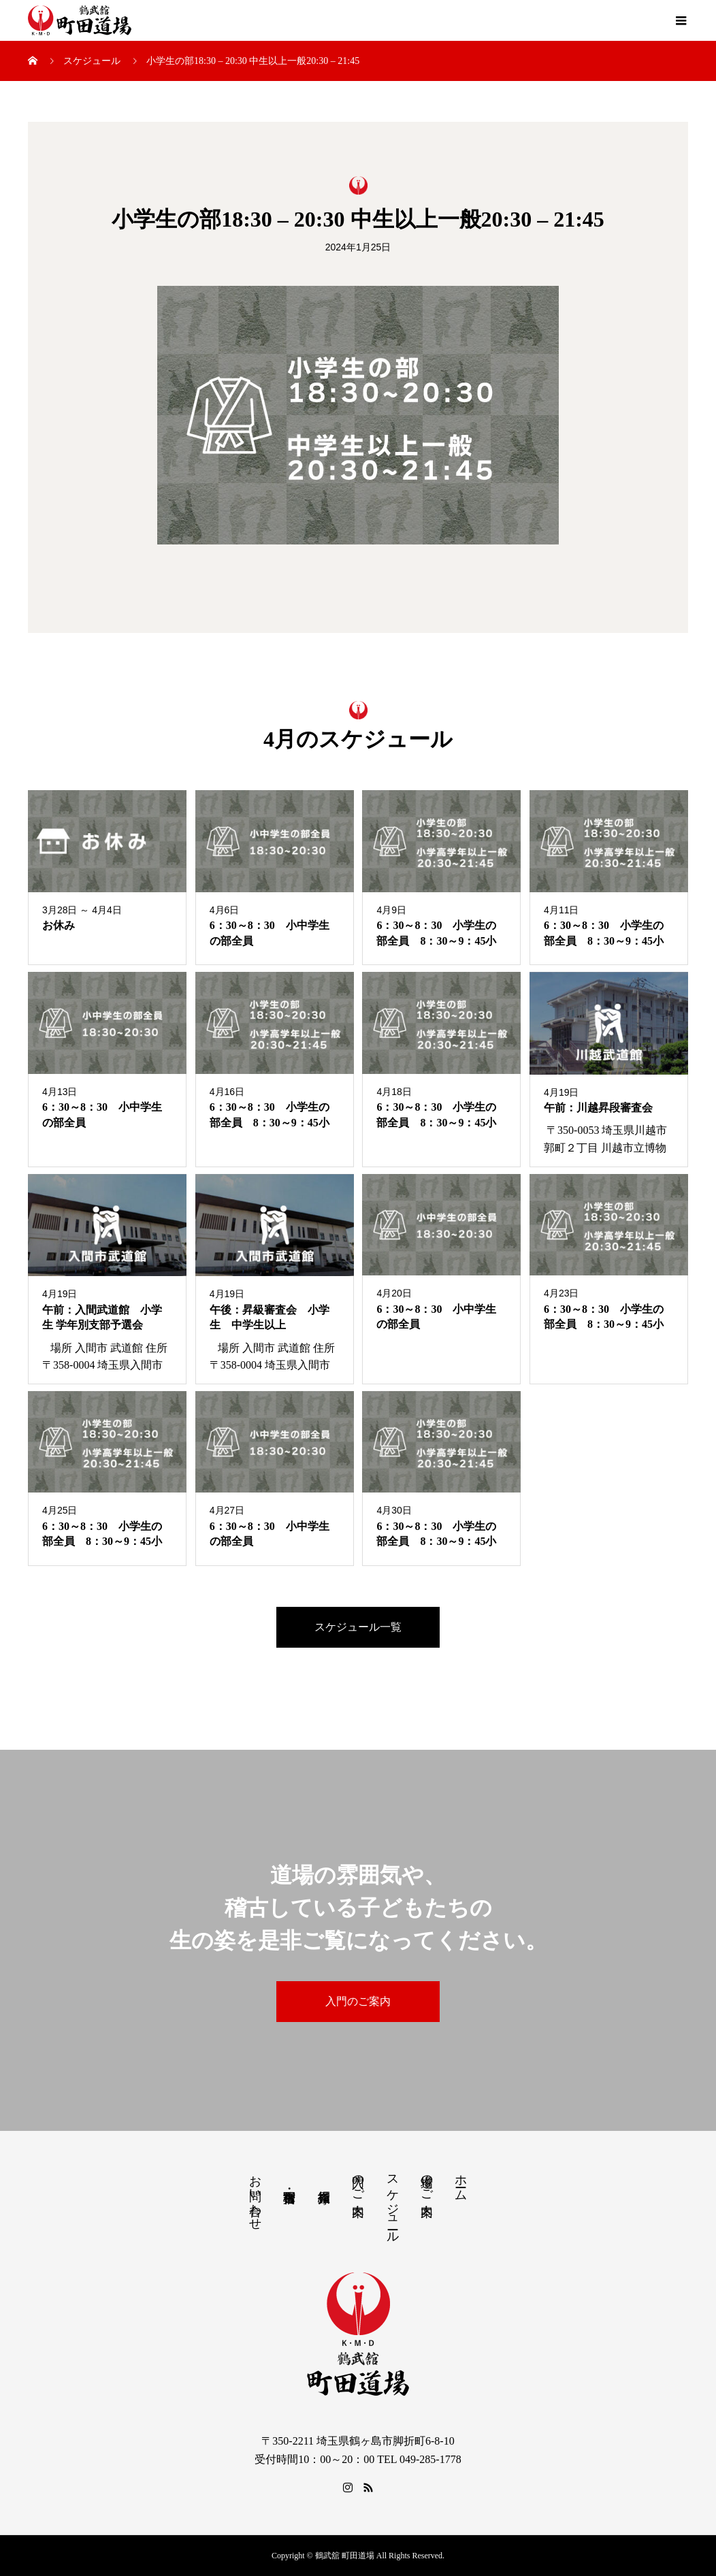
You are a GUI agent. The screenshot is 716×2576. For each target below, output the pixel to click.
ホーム (461, 2181)
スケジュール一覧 (358, 1627)
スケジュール (393, 2202)
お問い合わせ (255, 2195)
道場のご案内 (427, 2181)
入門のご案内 (358, 2001)
